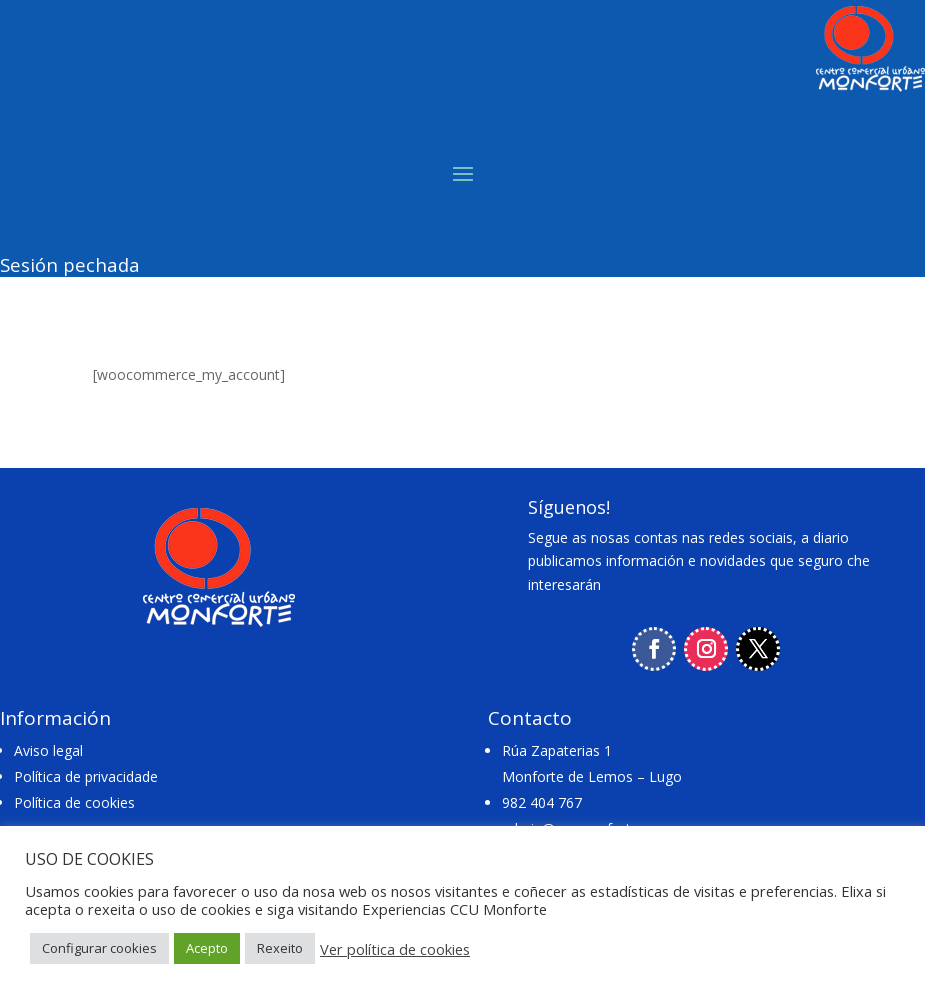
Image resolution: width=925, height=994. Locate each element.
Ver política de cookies (395, 949)
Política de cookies (74, 802)
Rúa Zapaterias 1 (557, 750)
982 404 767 (542, 802)
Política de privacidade (86, 776)
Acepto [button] (207, 948)
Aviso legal (48, 750)
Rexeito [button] (280, 948)
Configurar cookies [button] (99, 948)
